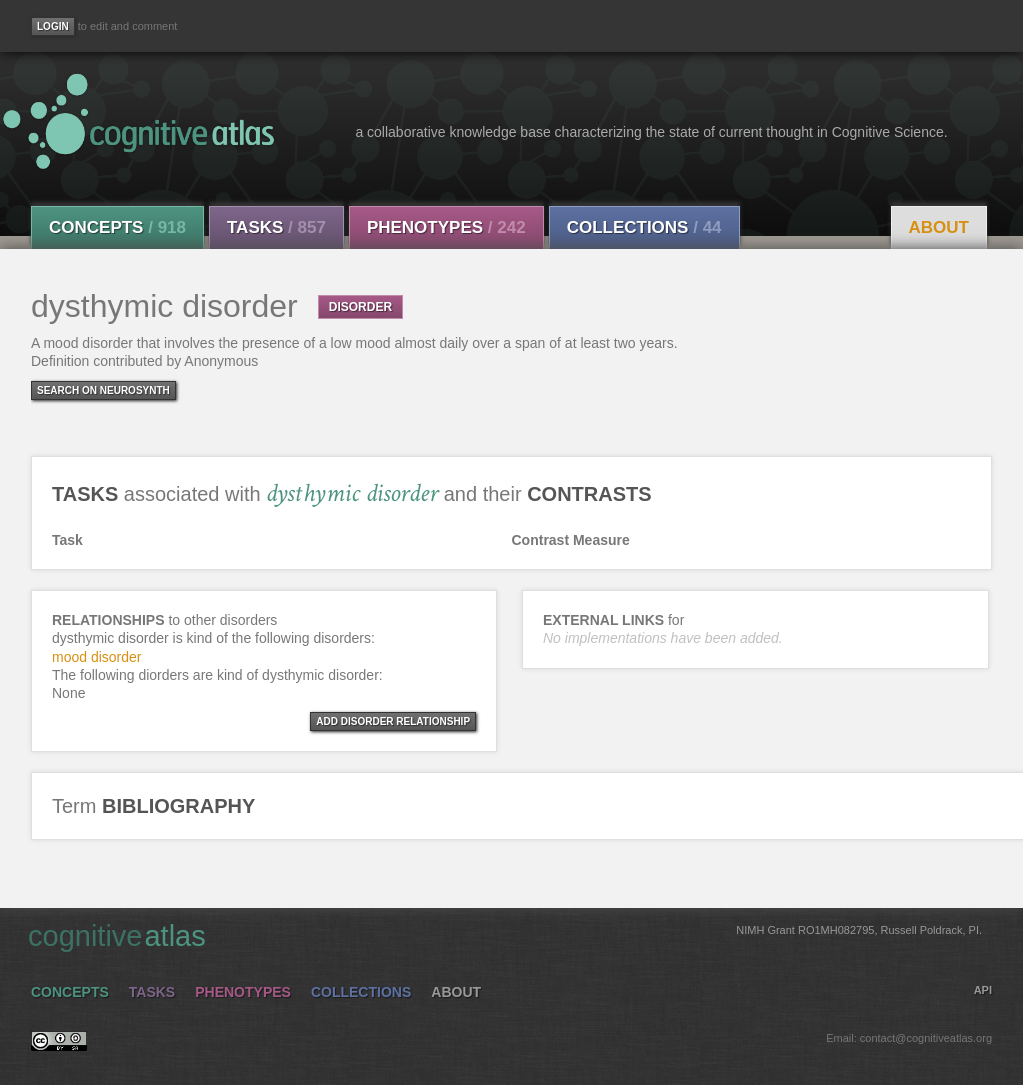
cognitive (505, 935)
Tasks (276, 227)
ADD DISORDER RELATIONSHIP (393, 721)
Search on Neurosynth (103, 390)
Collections (644, 227)
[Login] (53, 26)
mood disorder (97, 657)
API (983, 990)
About (939, 227)
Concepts (117, 227)
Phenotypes (446, 227)
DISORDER (360, 307)
